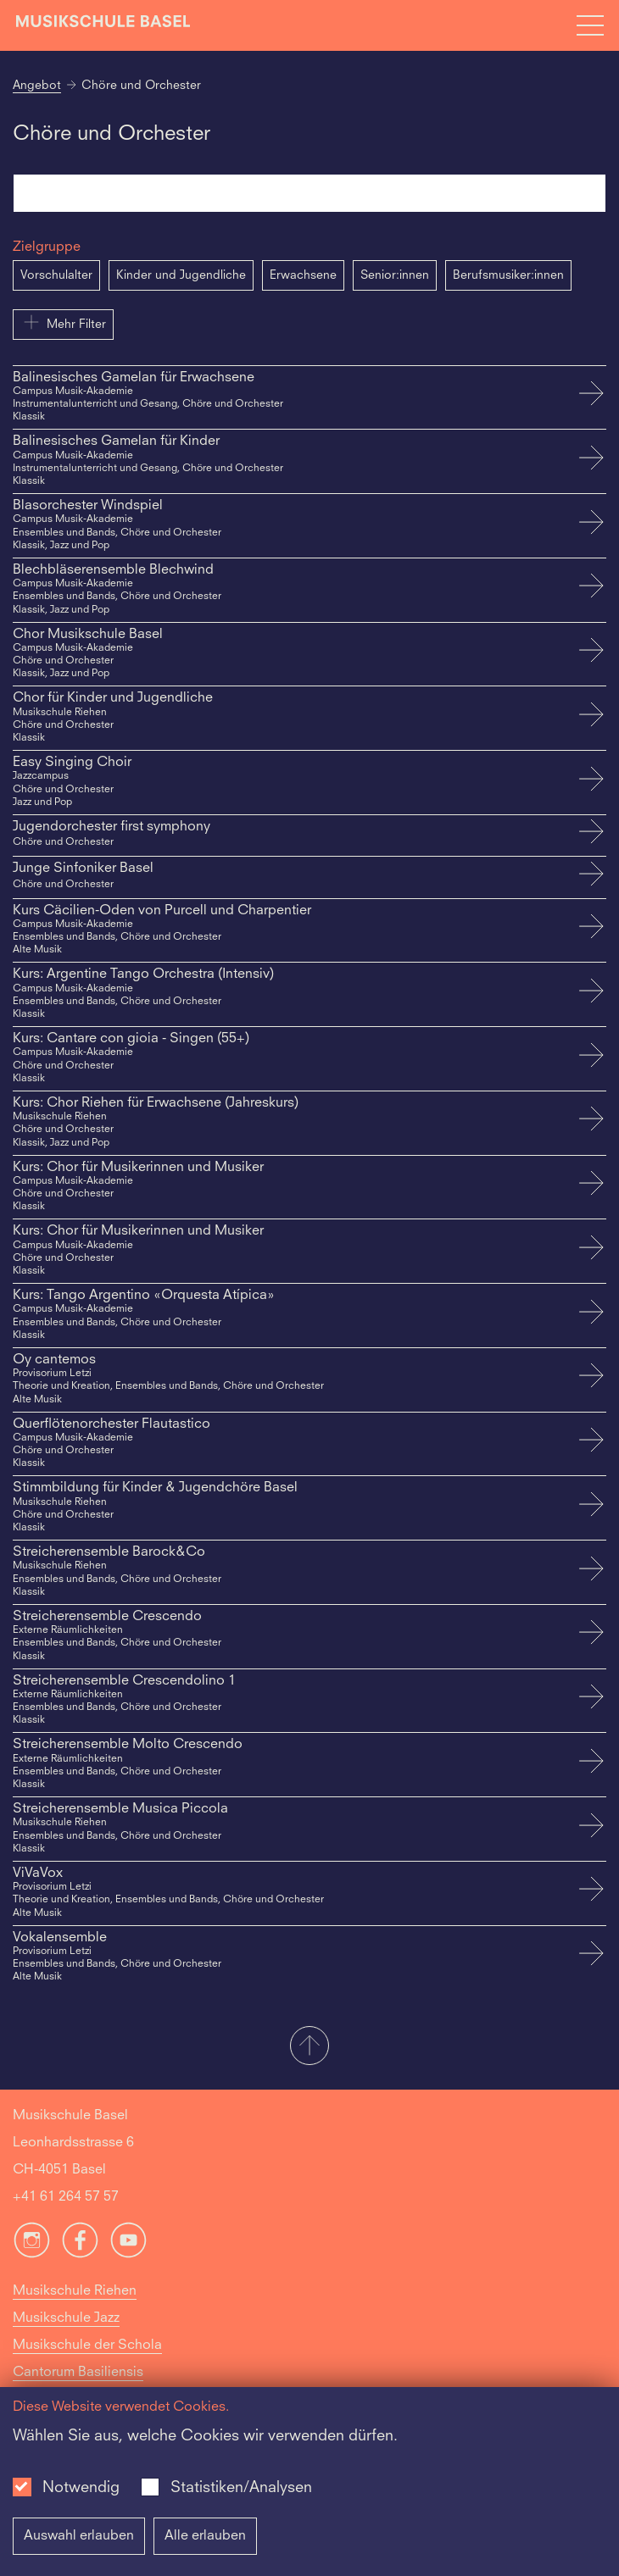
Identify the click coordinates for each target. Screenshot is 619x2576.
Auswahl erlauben (79, 2536)
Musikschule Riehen (75, 2291)
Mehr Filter (63, 322)
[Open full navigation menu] (590, 25)
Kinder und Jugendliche (181, 275)
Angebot (37, 86)
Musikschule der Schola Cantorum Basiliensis (87, 2359)
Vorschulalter (56, 275)
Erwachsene (303, 275)
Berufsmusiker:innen (508, 275)
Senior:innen (394, 275)
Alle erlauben (205, 2536)
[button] (309, 2047)
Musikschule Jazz (66, 2318)
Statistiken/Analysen (241, 2488)
